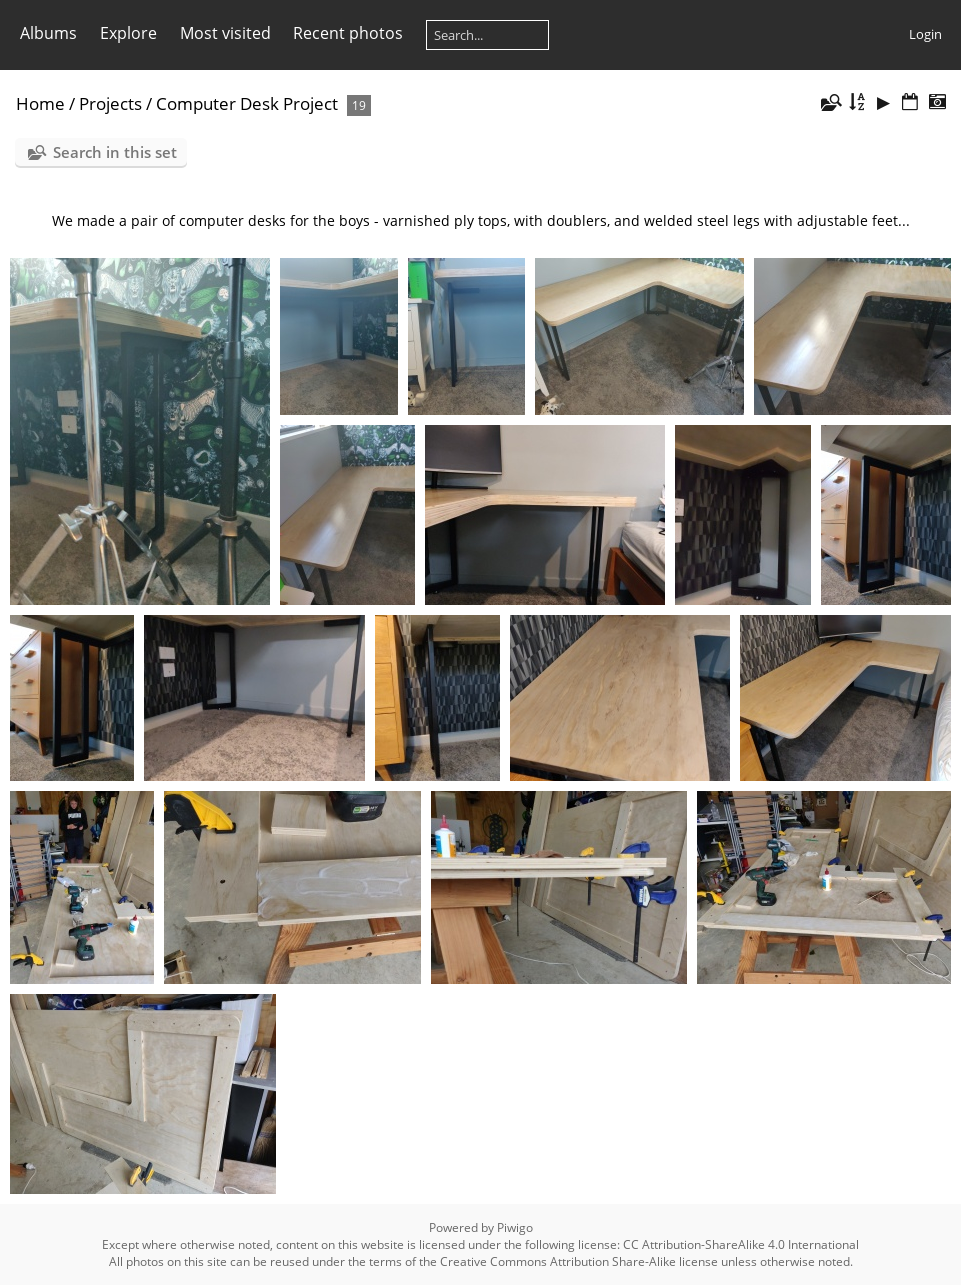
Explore (128, 33)
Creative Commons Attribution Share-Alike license (579, 1261)
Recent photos (348, 33)
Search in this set (115, 152)
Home (40, 103)
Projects (110, 103)
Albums (48, 33)
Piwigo (515, 1227)
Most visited (225, 33)
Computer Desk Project (247, 103)
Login (925, 34)
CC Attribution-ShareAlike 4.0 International (741, 1244)
